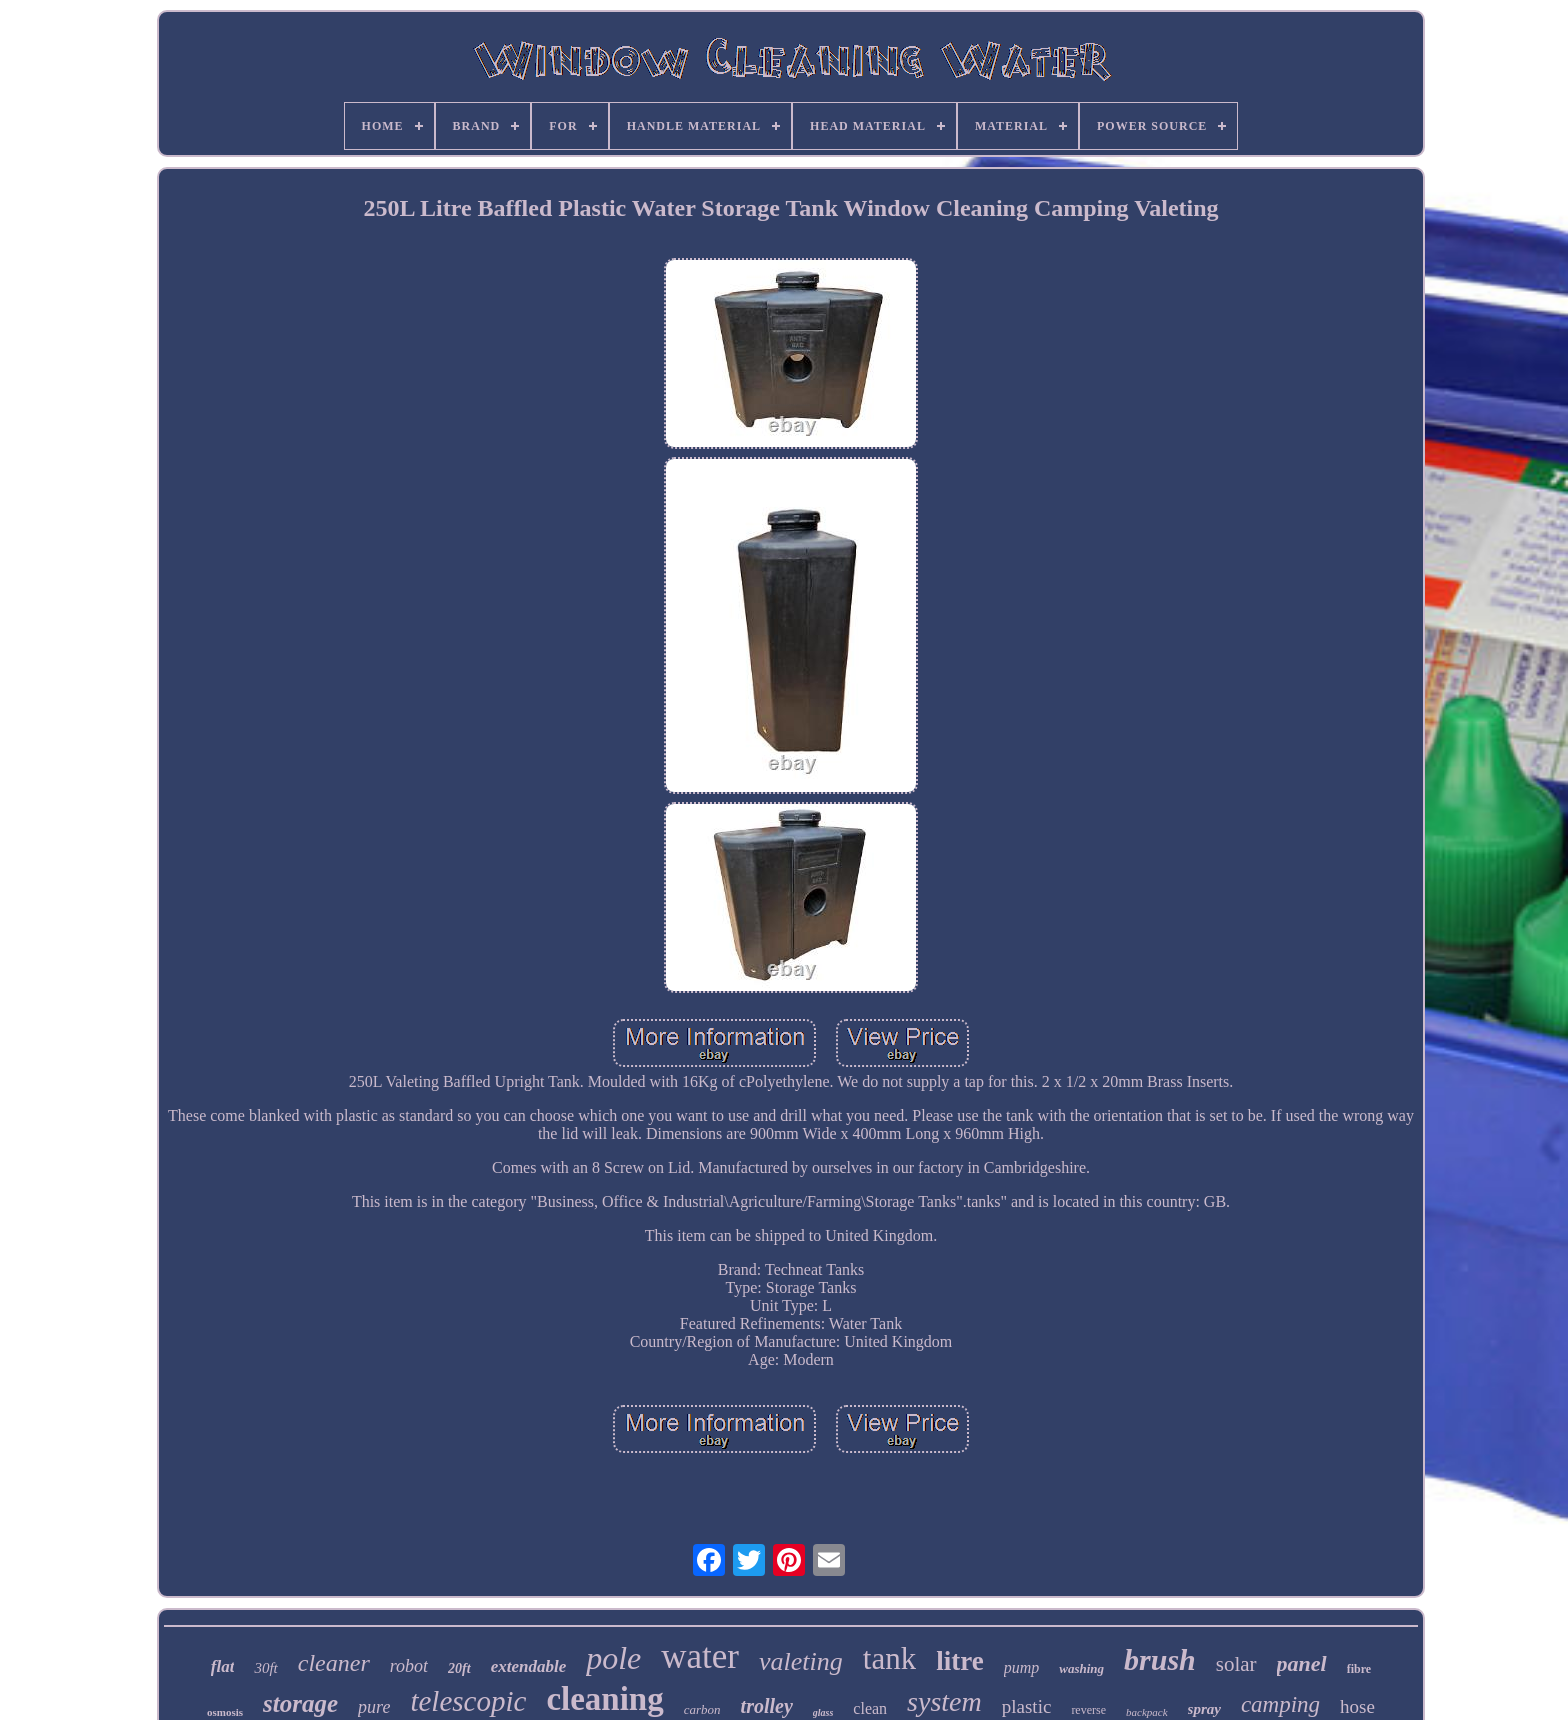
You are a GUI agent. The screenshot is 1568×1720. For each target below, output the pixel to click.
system (944, 1701)
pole (613, 1658)
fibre (1359, 1669)
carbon (702, 1709)
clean (870, 1708)
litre (959, 1661)
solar (1236, 1664)
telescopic (468, 1701)
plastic (1027, 1706)
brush (1160, 1659)
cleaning (604, 1699)
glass (823, 1712)
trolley (767, 1706)
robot (409, 1666)
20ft (459, 1668)
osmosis (225, 1712)
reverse (1088, 1710)
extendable (529, 1666)
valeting (801, 1661)
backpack (1147, 1712)
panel (1302, 1663)
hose (1357, 1706)
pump (1022, 1667)
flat (223, 1666)
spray (1204, 1709)
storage (300, 1703)
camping (1280, 1704)
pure (374, 1707)
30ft (265, 1668)
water (700, 1656)
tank (889, 1658)
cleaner (334, 1663)
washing (1081, 1668)
